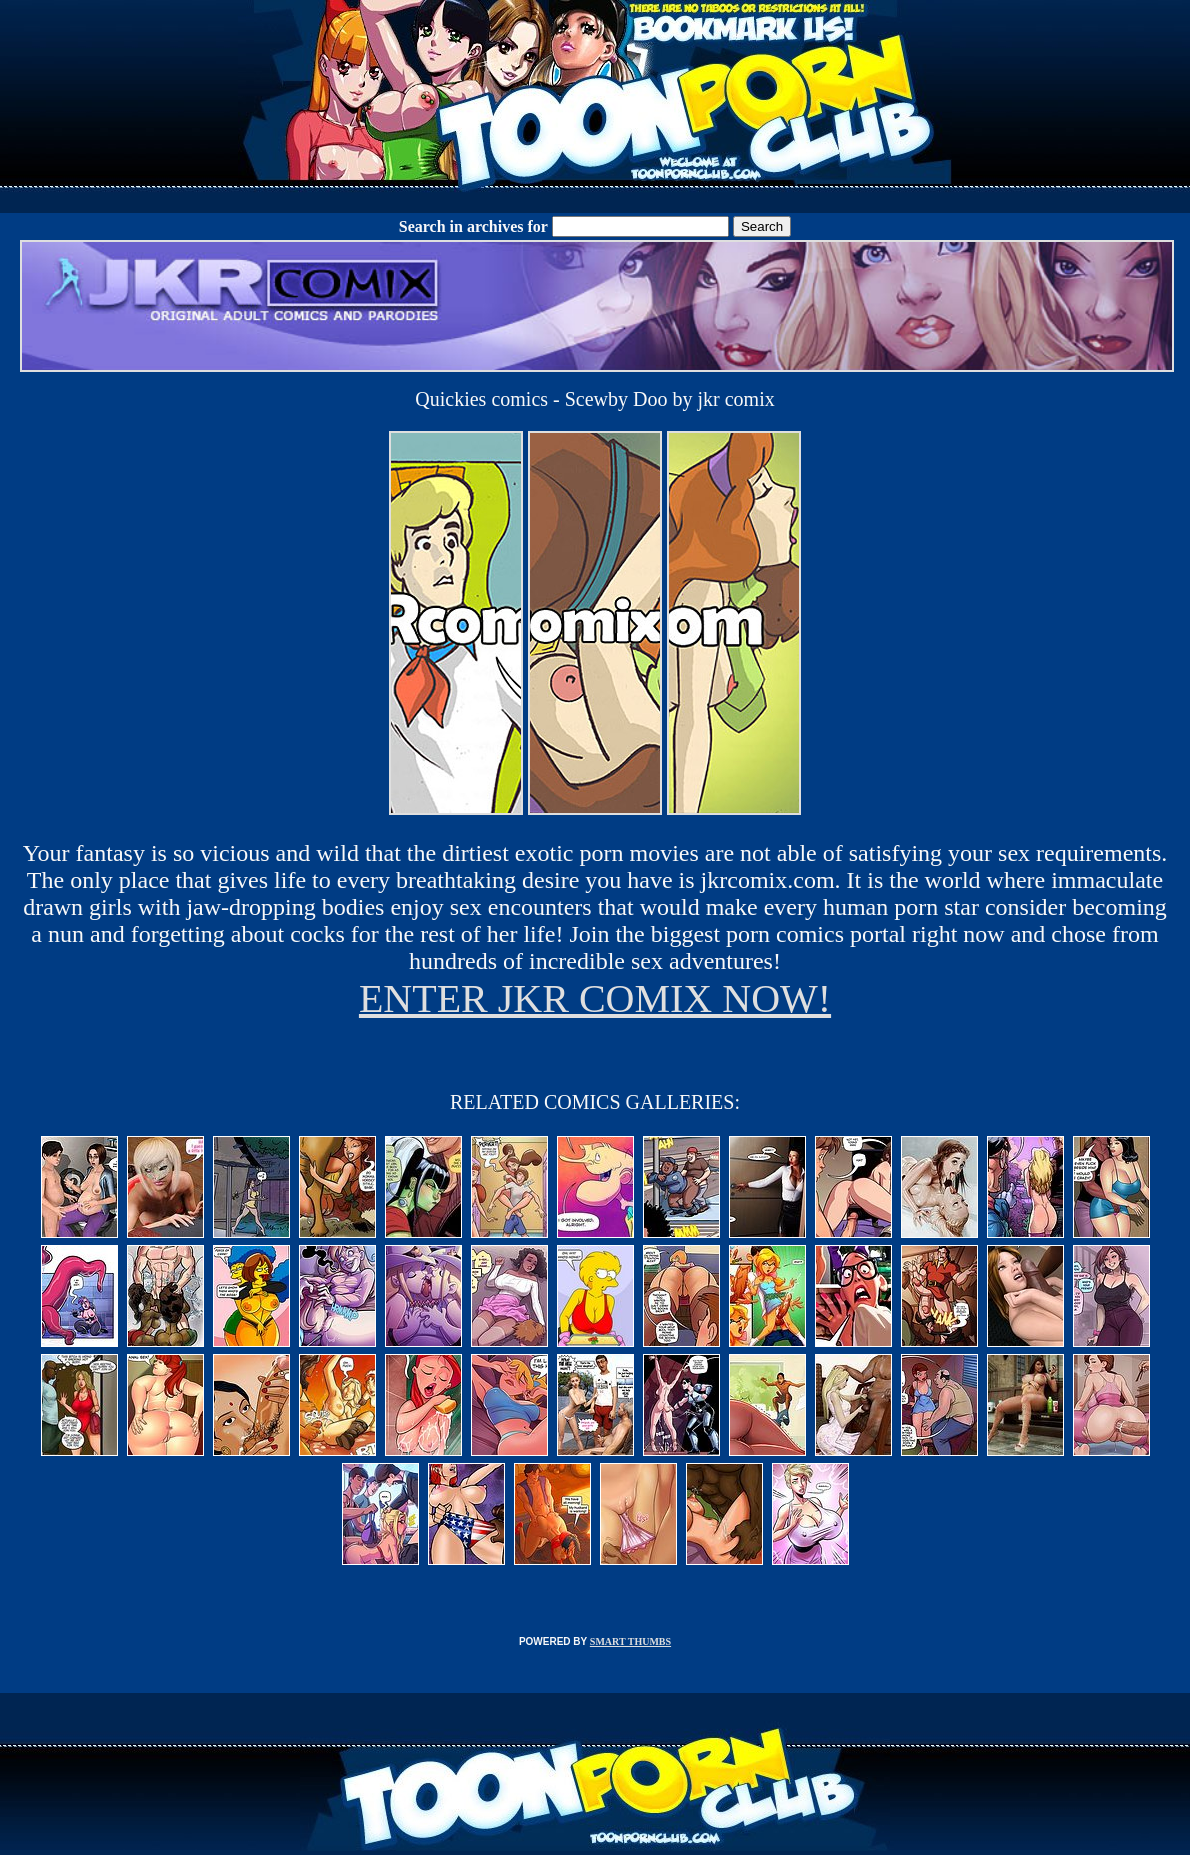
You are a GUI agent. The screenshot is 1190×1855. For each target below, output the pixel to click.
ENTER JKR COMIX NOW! (595, 998)
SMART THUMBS (630, 1641)
